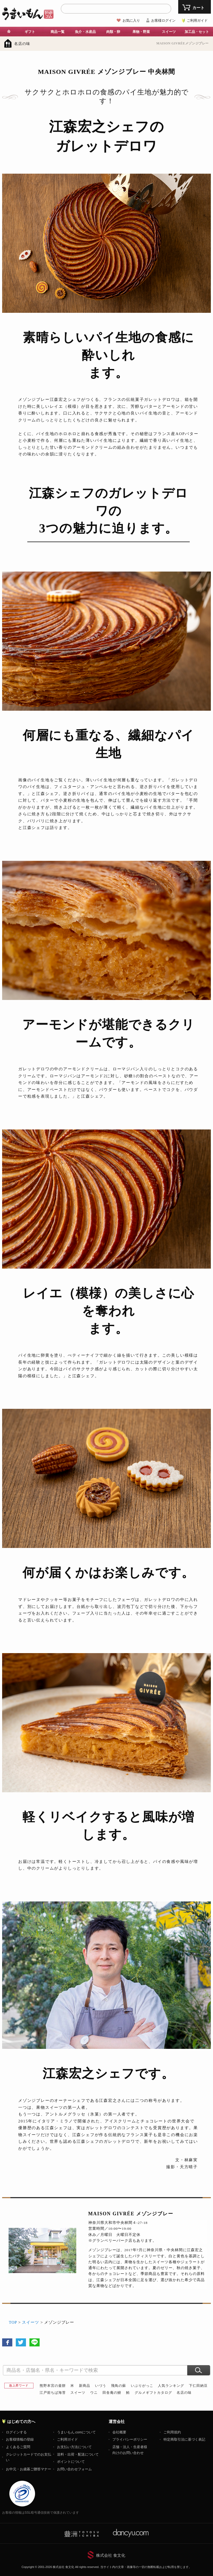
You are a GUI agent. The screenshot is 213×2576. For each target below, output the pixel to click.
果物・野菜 (141, 32)
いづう (100, 2386)
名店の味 (22, 43)
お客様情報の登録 (20, 2439)
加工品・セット (197, 32)
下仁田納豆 (198, 2386)
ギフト (30, 32)
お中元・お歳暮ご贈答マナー (28, 2469)
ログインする (16, 2432)
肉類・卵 (113, 32)
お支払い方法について (74, 2447)
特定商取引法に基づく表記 (184, 2439)
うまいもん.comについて (76, 2432)
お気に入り (131, 20)
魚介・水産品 (85, 32)
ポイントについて (71, 2462)
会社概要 (119, 2432)
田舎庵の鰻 (111, 2393)
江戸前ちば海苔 (53, 2393)
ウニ (94, 2393)
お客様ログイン (163, 20)
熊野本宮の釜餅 (53, 2386)
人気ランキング (171, 2386)
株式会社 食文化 (110, 2555)
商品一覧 (57, 32)
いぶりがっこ (142, 2386)
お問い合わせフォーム (74, 2469)
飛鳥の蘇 (118, 2386)
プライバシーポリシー (129, 2439)
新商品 (84, 2386)
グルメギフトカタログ (153, 2393)
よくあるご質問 (18, 2447)
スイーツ (169, 32)
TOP (13, 2322)
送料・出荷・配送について (78, 2454)
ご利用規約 (172, 2432)
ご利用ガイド (197, 20)
